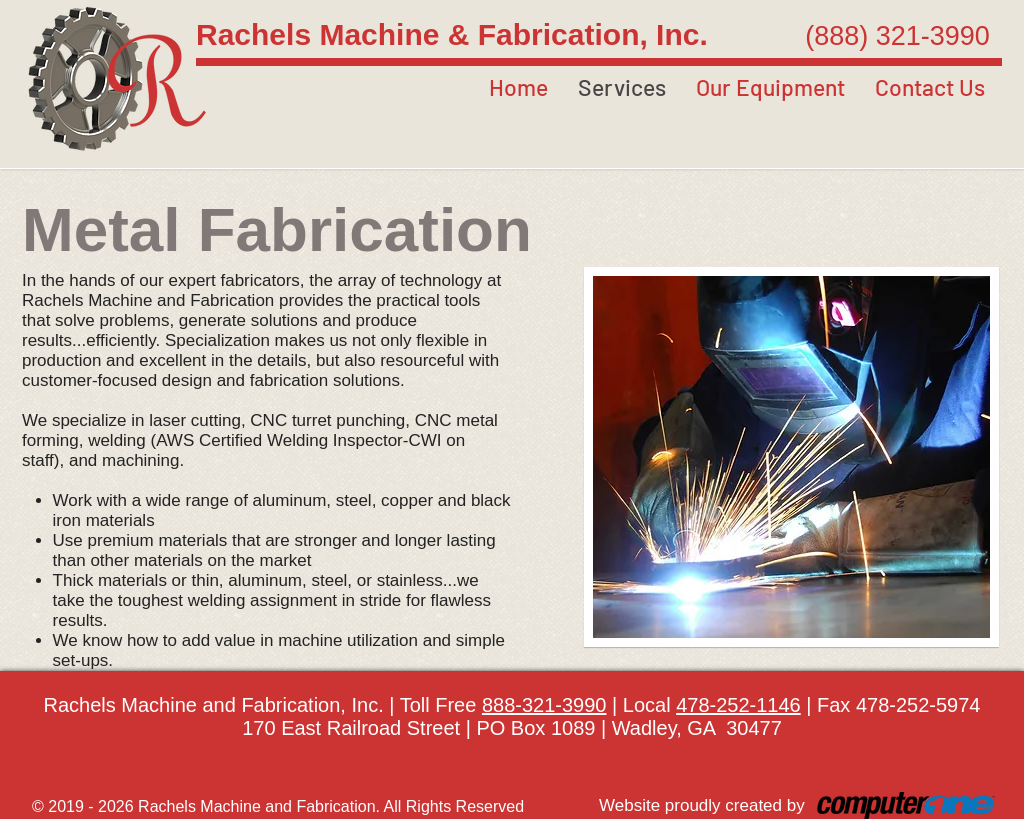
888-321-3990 (544, 705)
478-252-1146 (738, 705)
